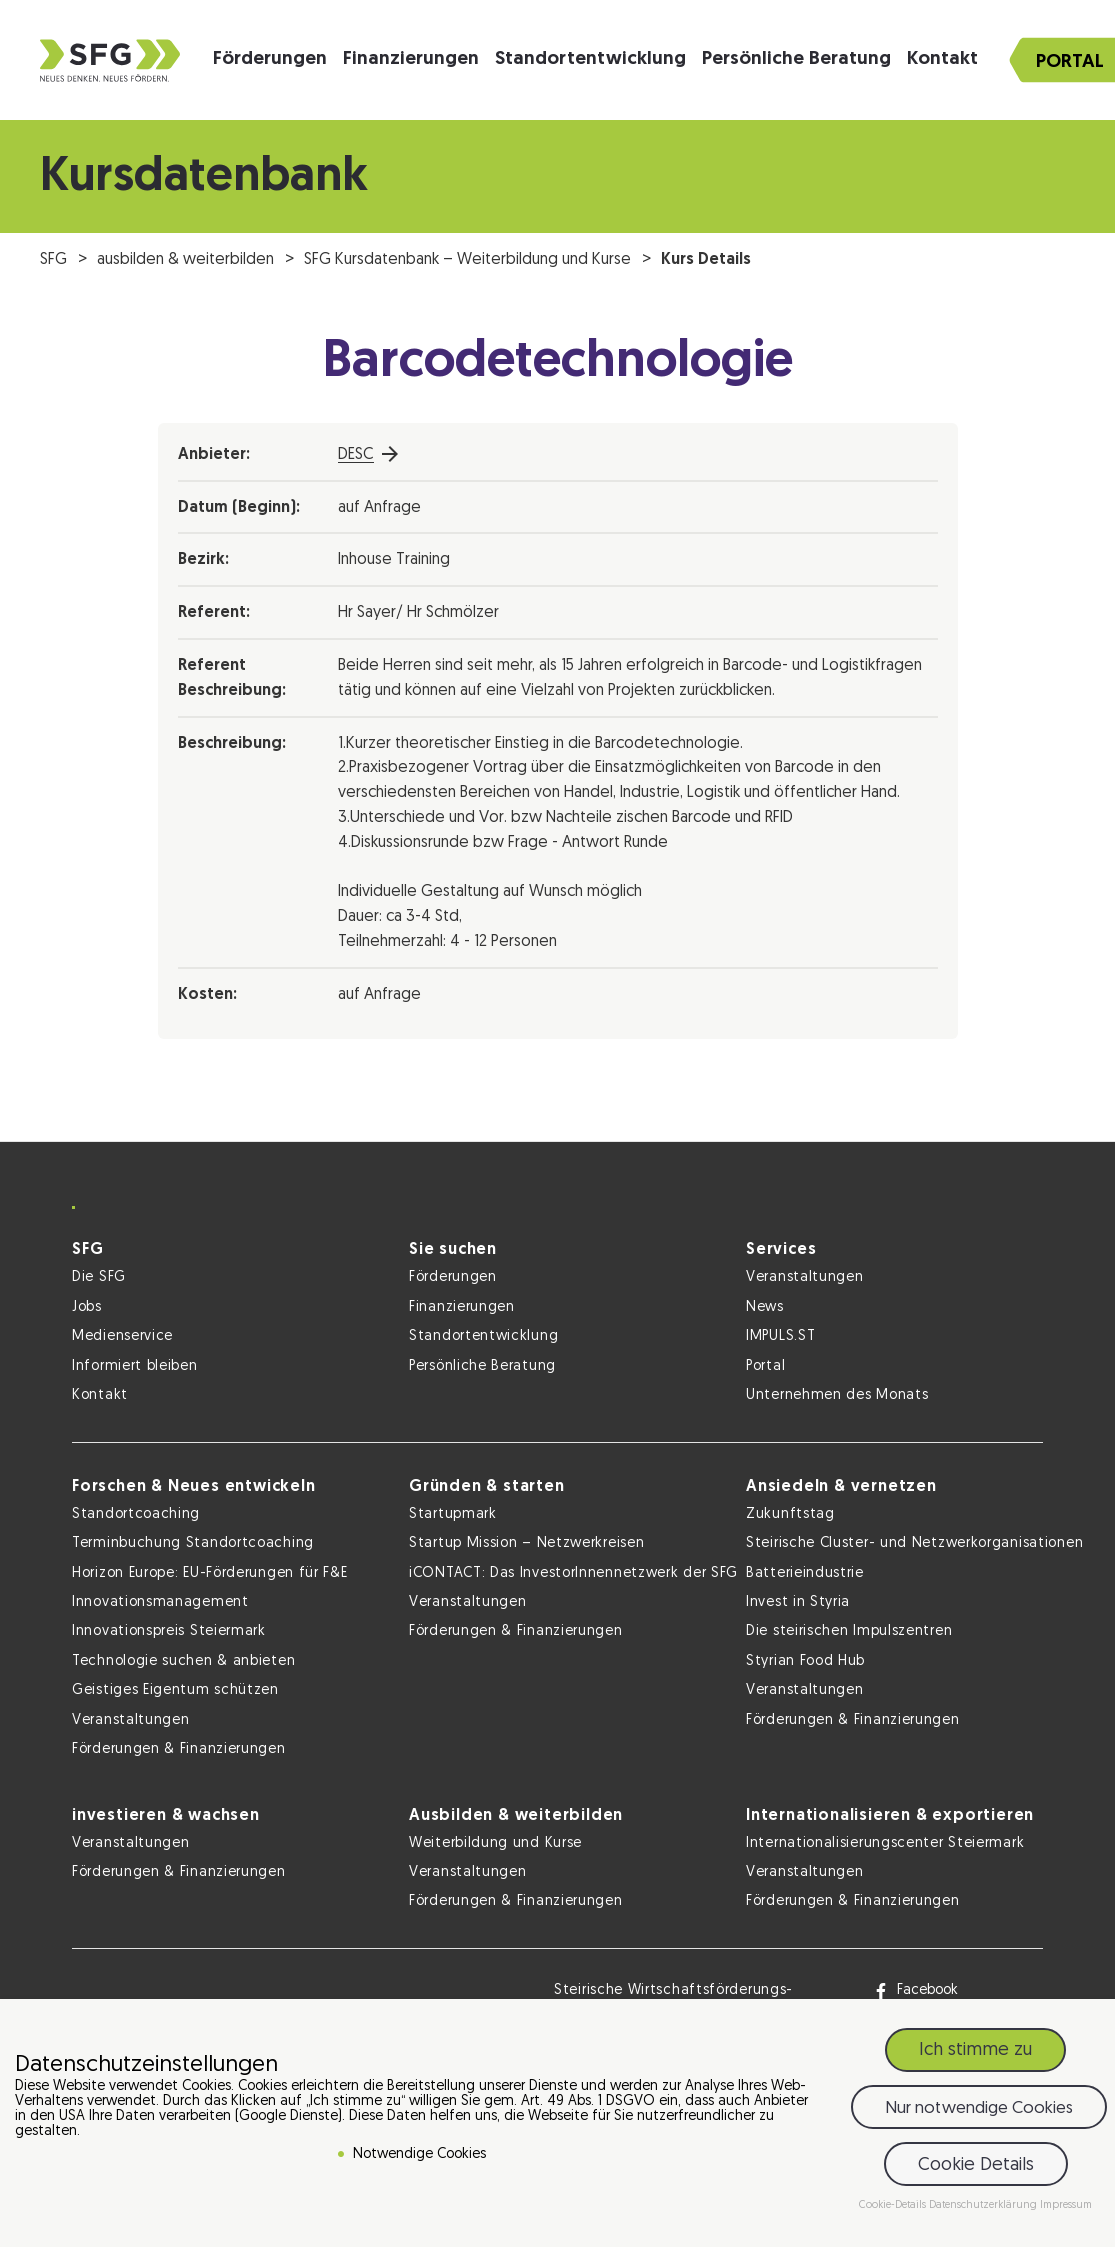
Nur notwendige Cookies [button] (979, 2108)
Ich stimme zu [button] (975, 2050)
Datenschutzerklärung (984, 2205)
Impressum (1066, 2205)
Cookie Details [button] (976, 2165)
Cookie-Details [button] (894, 2205)
